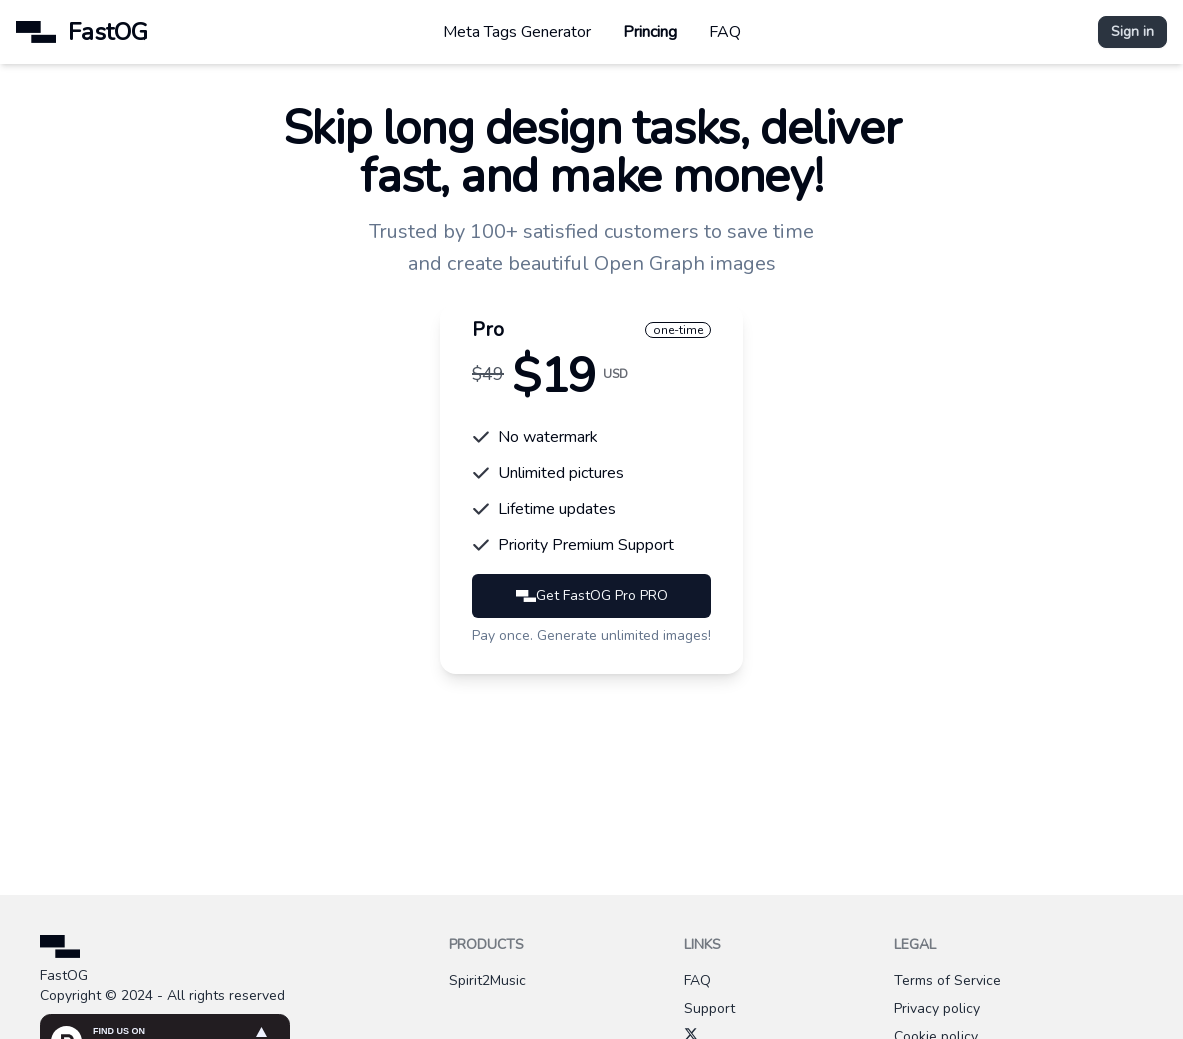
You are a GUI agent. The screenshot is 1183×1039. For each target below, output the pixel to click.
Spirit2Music (487, 980)
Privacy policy (937, 1008)
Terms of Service (947, 980)
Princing (650, 32)
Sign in (1132, 31)
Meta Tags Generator (517, 32)
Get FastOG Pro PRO (592, 595)
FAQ (725, 32)
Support (709, 1008)
